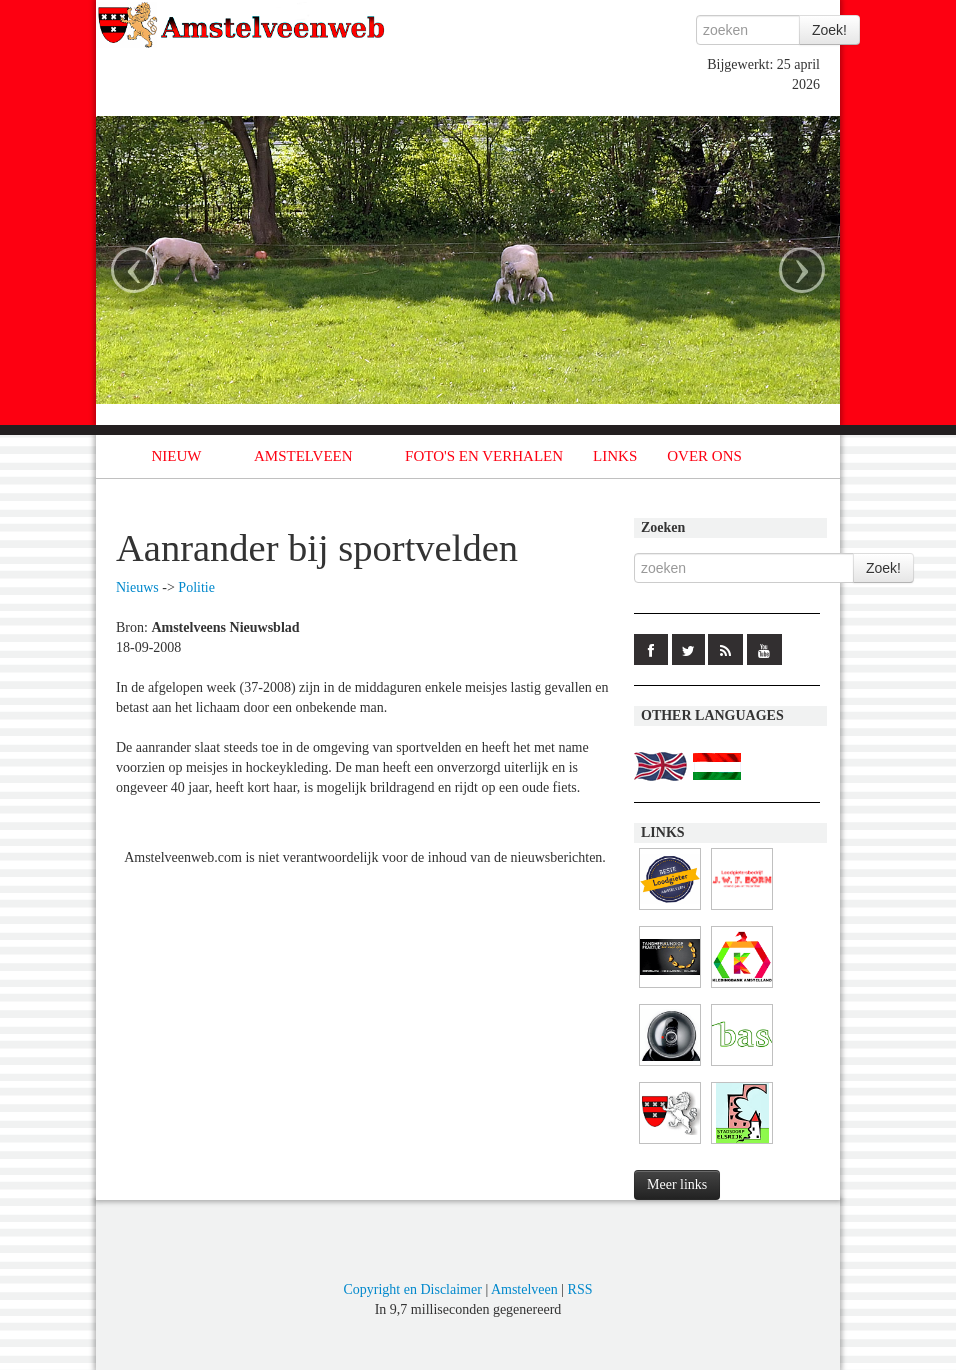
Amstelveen (524, 1289)
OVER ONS (704, 456)
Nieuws (137, 587)
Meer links (677, 1184)
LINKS (615, 456)
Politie (196, 587)
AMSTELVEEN (303, 456)
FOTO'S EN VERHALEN (484, 456)
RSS (580, 1289)
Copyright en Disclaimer (412, 1289)
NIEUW (177, 456)
